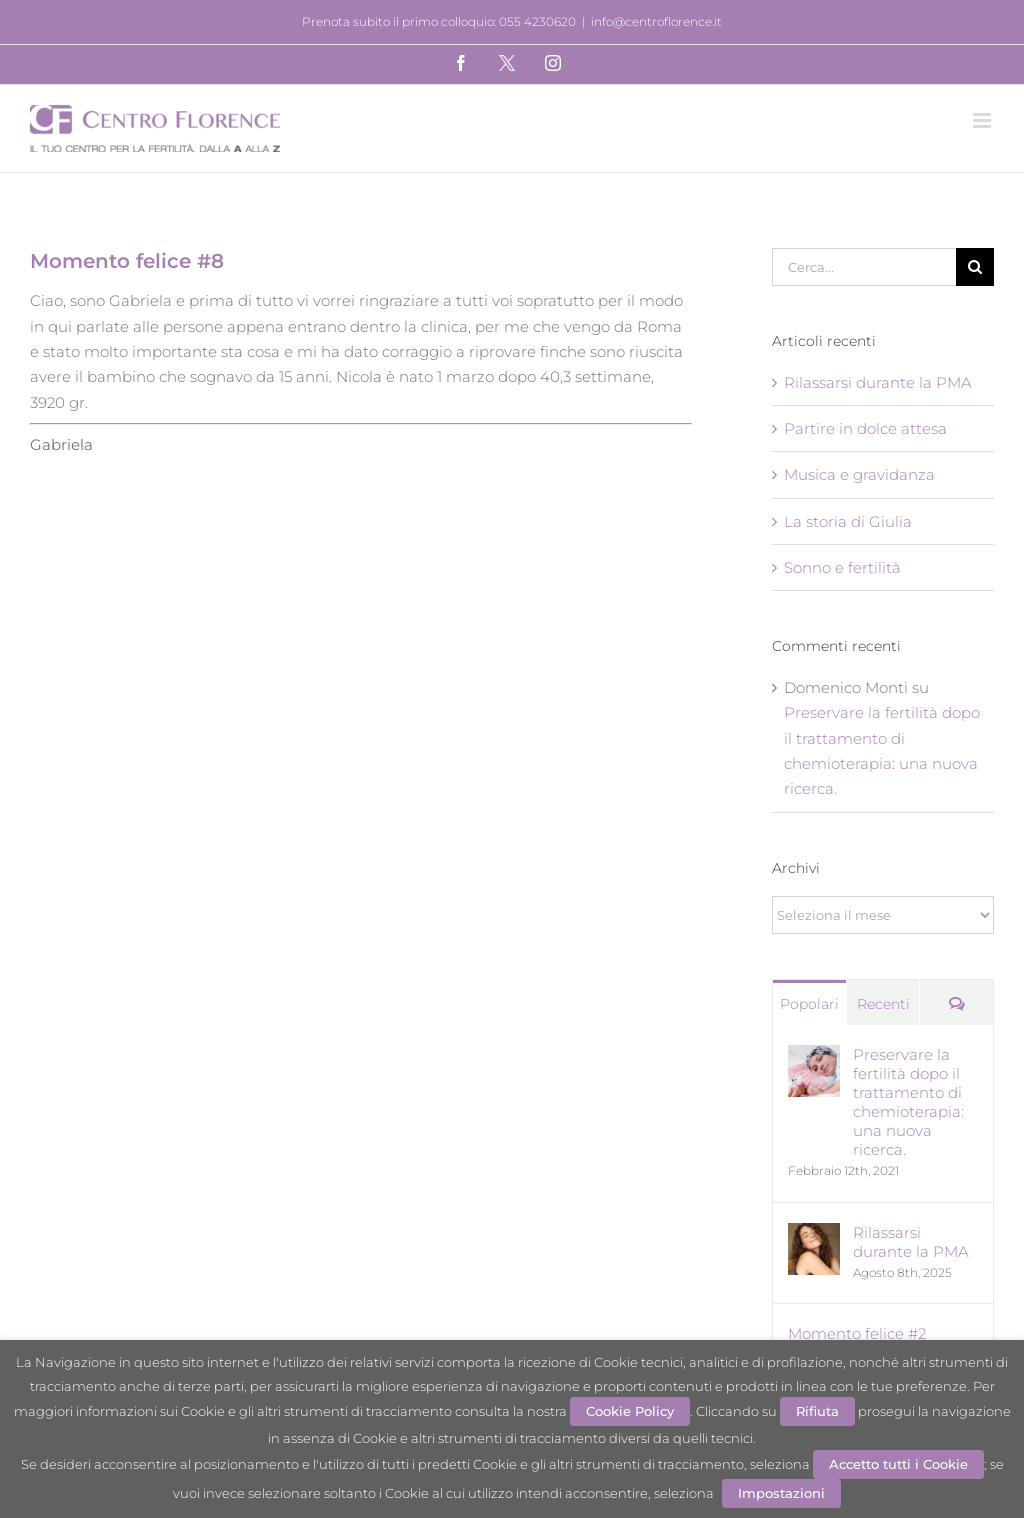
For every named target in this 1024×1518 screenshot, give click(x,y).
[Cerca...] (864, 267)
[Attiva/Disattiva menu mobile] (983, 120)
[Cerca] (975, 267)
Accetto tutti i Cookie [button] (898, 1464)
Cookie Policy (630, 1411)
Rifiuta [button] (817, 1411)
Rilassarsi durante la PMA (878, 382)
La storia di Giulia (848, 521)
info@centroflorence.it (656, 21)
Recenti (883, 1004)
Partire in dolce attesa (865, 428)
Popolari (809, 1004)
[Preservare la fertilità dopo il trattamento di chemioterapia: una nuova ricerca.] (814, 1057)
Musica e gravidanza (859, 474)
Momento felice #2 (857, 1333)
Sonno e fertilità (842, 567)
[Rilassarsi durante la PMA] (814, 1235)
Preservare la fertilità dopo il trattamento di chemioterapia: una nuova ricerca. (908, 1102)
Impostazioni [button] (781, 1493)
